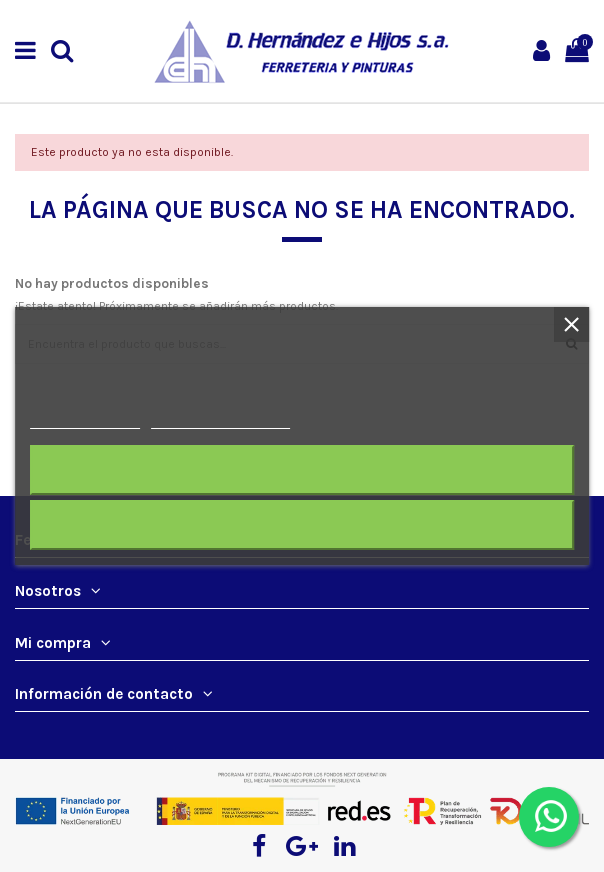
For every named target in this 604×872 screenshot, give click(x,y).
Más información (85, 419)
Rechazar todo (302, 469)
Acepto (302, 524)
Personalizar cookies (220, 419)
